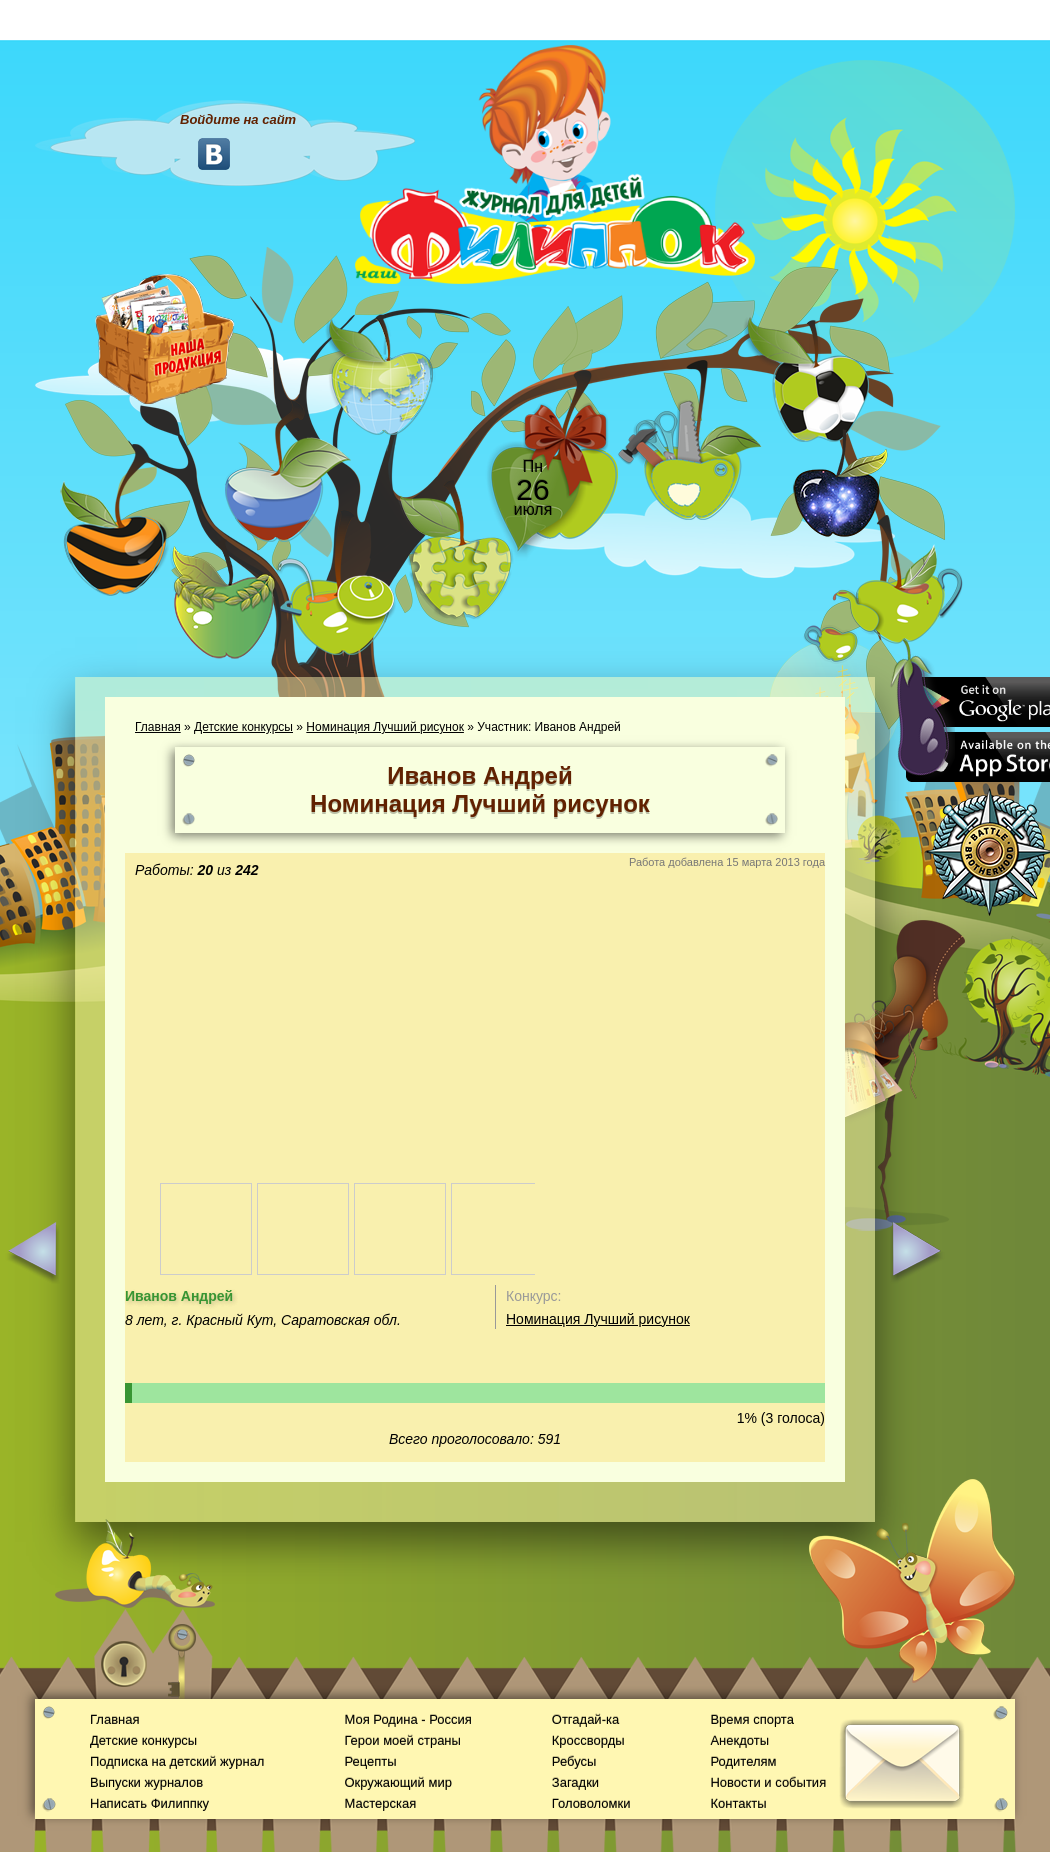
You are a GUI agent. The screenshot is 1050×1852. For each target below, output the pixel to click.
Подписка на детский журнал (177, 1761)
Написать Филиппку (149, 1803)
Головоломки (591, 1803)
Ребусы (574, 1761)
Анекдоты (739, 1740)
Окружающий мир (397, 1782)
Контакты (738, 1803)
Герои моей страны (402, 1740)
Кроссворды (588, 1740)
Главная (158, 727)
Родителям (743, 1761)
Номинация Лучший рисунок (385, 727)
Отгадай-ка (585, 1719)
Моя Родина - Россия (407, 1719)
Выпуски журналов (146, 1782)
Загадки (575, 1782)
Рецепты (370, 1761)
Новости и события (768, 1782)
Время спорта (751, 1719)
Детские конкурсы (243, 727)
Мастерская (380, 1803)
